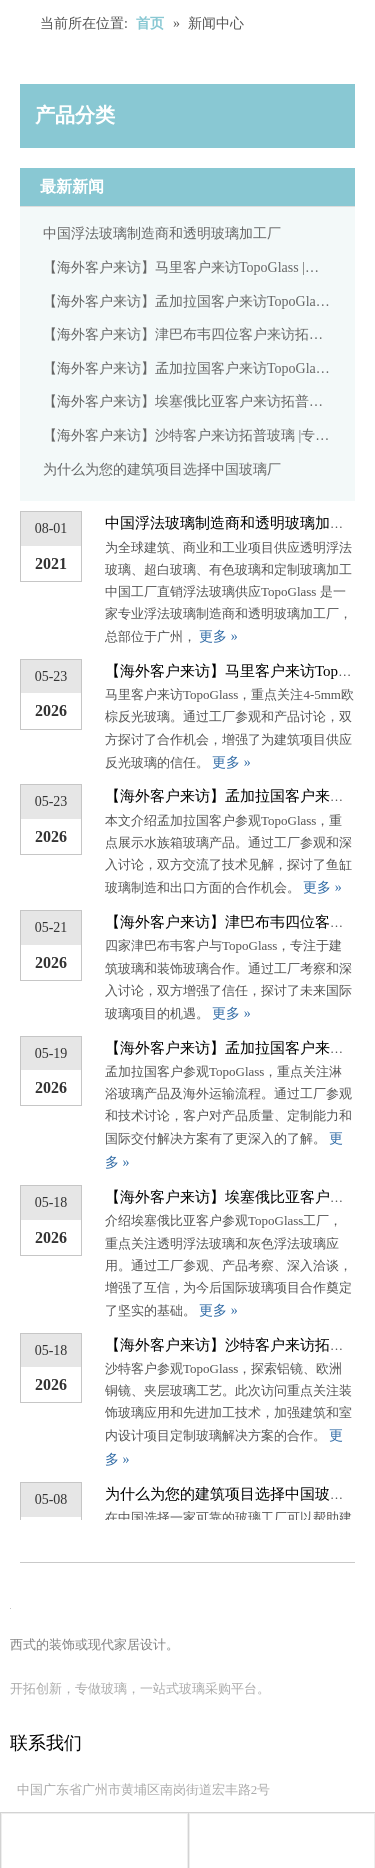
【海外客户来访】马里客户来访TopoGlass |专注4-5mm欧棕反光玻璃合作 (187, 267)
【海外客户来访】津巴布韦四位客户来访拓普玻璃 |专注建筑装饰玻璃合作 (187, 334)
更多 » (218, 636)
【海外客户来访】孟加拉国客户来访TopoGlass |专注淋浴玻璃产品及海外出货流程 (187, 368)
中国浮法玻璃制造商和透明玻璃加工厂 (162, 233)
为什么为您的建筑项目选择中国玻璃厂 (162, 469)
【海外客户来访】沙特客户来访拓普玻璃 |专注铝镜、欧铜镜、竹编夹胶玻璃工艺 (187, 435)
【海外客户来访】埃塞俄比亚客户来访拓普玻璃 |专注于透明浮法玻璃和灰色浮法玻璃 (187, 401)
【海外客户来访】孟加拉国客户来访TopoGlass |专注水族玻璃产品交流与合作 (187, 301)
